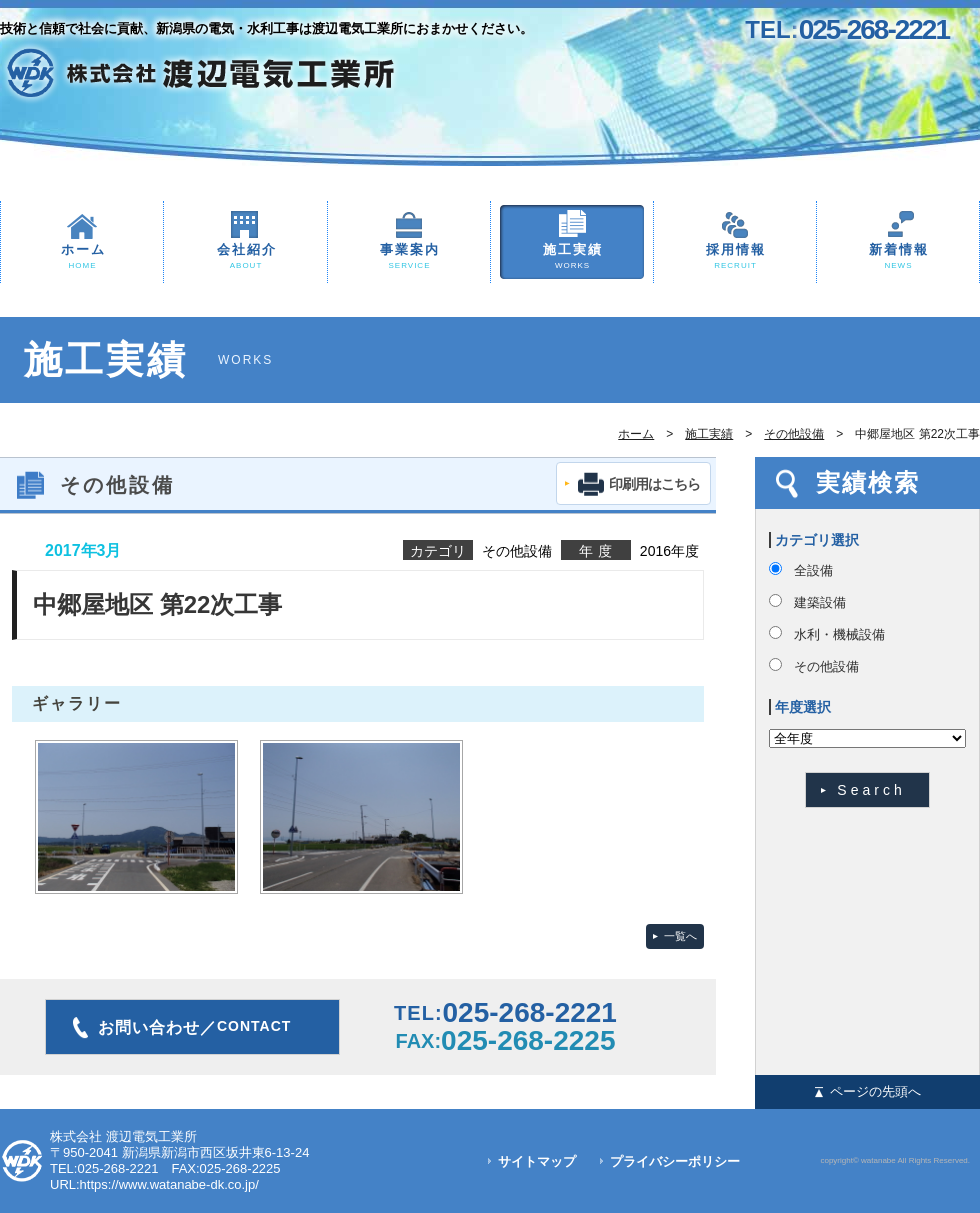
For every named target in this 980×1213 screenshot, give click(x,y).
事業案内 (409, 257)
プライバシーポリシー (675, 1161)
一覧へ (680, 936)
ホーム (82, 257)
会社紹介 (245, 257)
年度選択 (803, 707)
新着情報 (898, 257)
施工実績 (572, 257)
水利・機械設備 (839, 634)
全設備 (813, 570)
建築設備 (820, 602)
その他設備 (794, 434)
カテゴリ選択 (817, 540)
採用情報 (735, 257)
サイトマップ (537, 1161)
